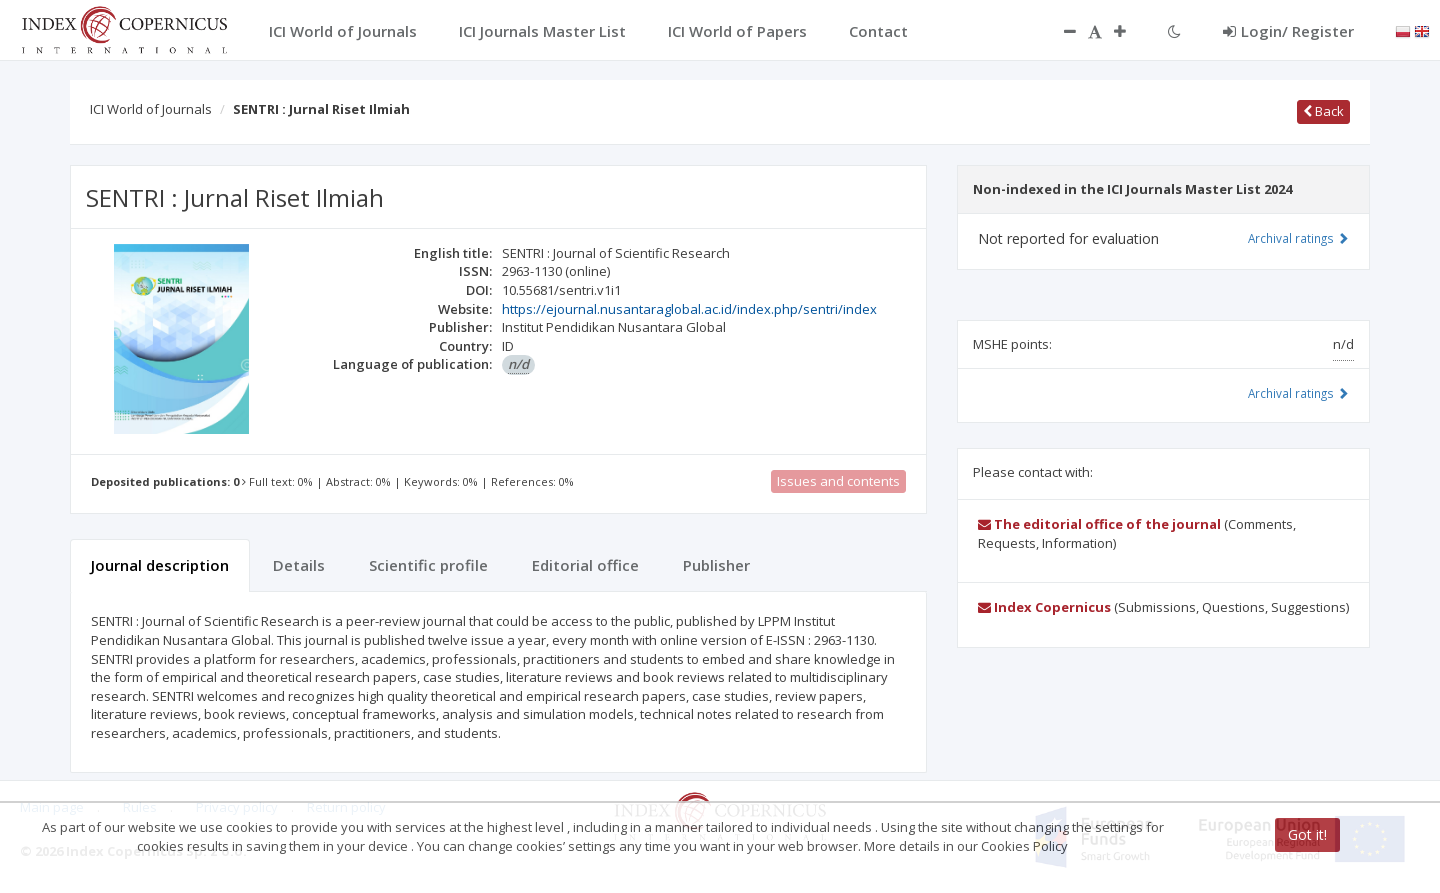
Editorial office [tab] (585, 565)
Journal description (160, 565)
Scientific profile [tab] (428, 565)
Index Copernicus (1044, 607)
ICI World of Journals (151, 109)
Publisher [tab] (716, 565)
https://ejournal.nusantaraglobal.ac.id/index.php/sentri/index (689, 309)
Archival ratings (1298, 238)
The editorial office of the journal (1099, 524)
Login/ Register (1288, 31)
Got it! (1307, 834)
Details (299, 565)
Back (1323, 111)
